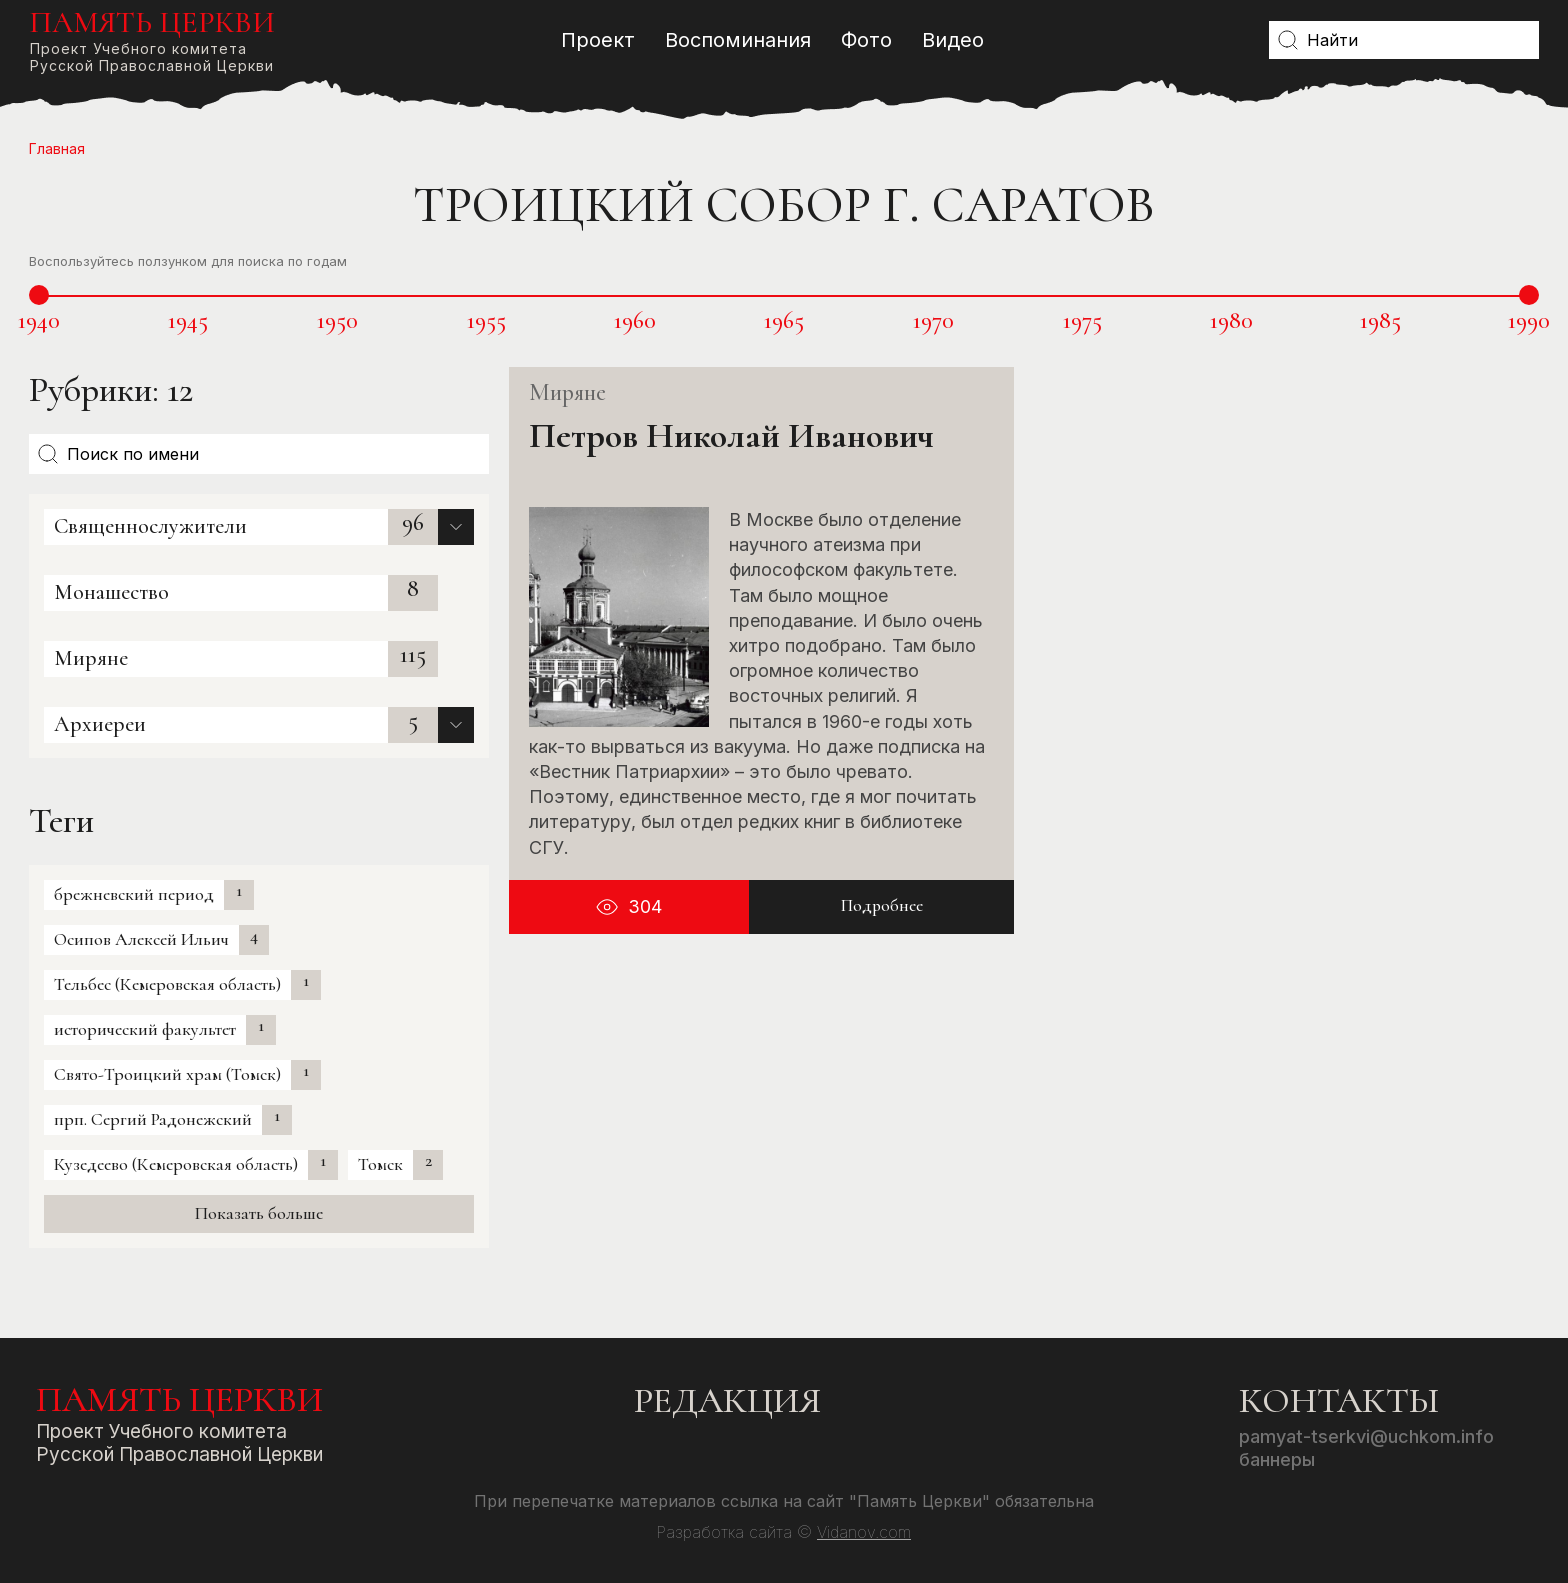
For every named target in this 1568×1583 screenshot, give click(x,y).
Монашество (111, 592)
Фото (866, 40)
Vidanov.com (864, 1532)
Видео (953, 40)
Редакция (727, 1400)
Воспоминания (738, 40)
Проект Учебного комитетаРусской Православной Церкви (152, 39)
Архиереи (100, 724)
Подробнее (882, 906)
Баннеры (1277, 1459)
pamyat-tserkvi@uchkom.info (1366, 1436)
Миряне (91, 658)
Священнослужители (150, 526)
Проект (598, 40)
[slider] (39, 295)
